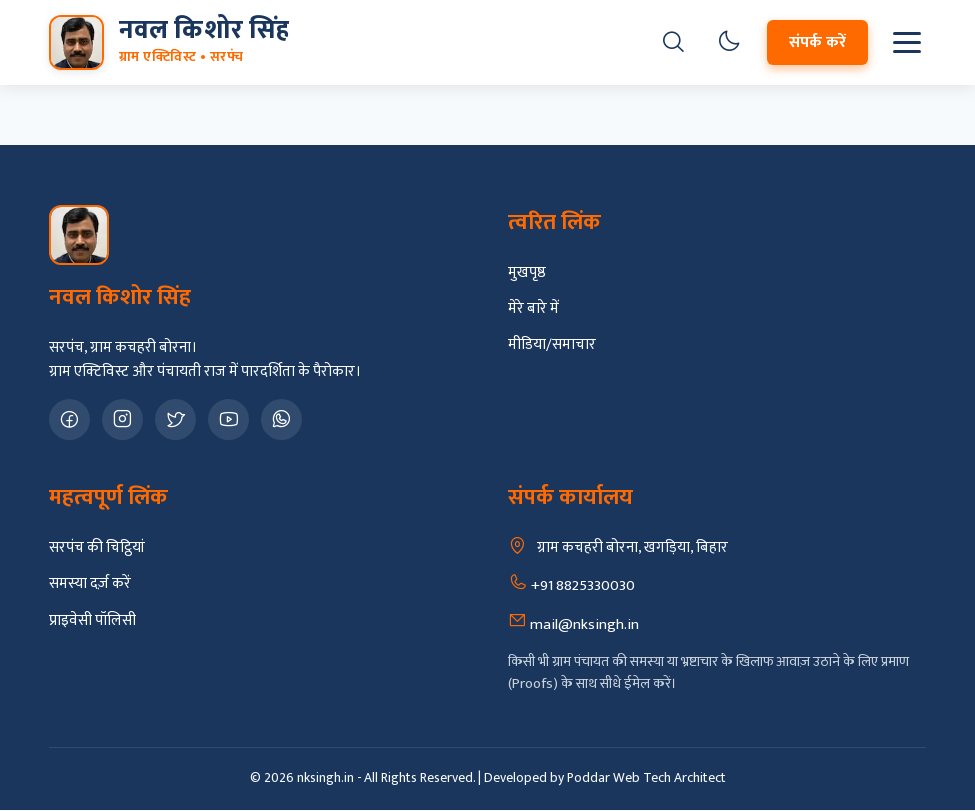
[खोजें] (673, 43)
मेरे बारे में (533, 309)
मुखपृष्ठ (527, 273)
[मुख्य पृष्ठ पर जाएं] (169, 42)
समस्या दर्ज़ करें (90, 584)
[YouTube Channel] (228, 419)
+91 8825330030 (571, 585)
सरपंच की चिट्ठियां (97, 548)
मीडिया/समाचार (552, 345)
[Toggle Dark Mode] (729, 43)
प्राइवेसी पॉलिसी (92, 621)
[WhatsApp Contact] (281, 419)
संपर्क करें (817, 42)
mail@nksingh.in (573, 624)
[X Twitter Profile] (175, 419)
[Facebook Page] (69, 419)
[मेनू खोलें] (907, 42)
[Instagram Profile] (122, 419)
